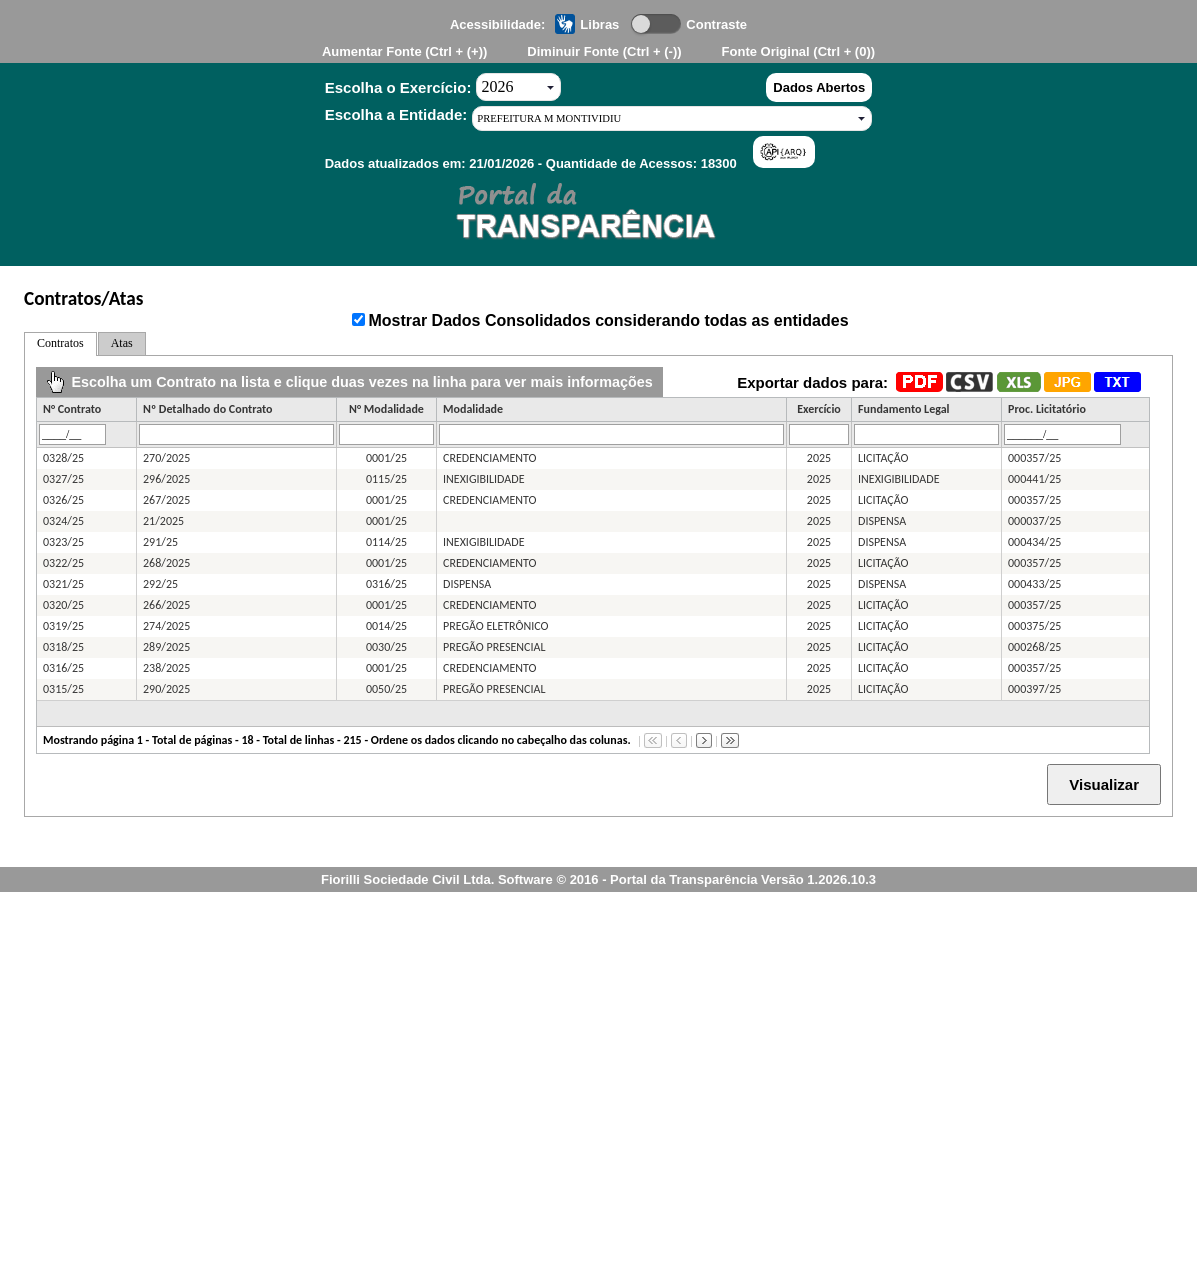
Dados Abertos (819, 87)
